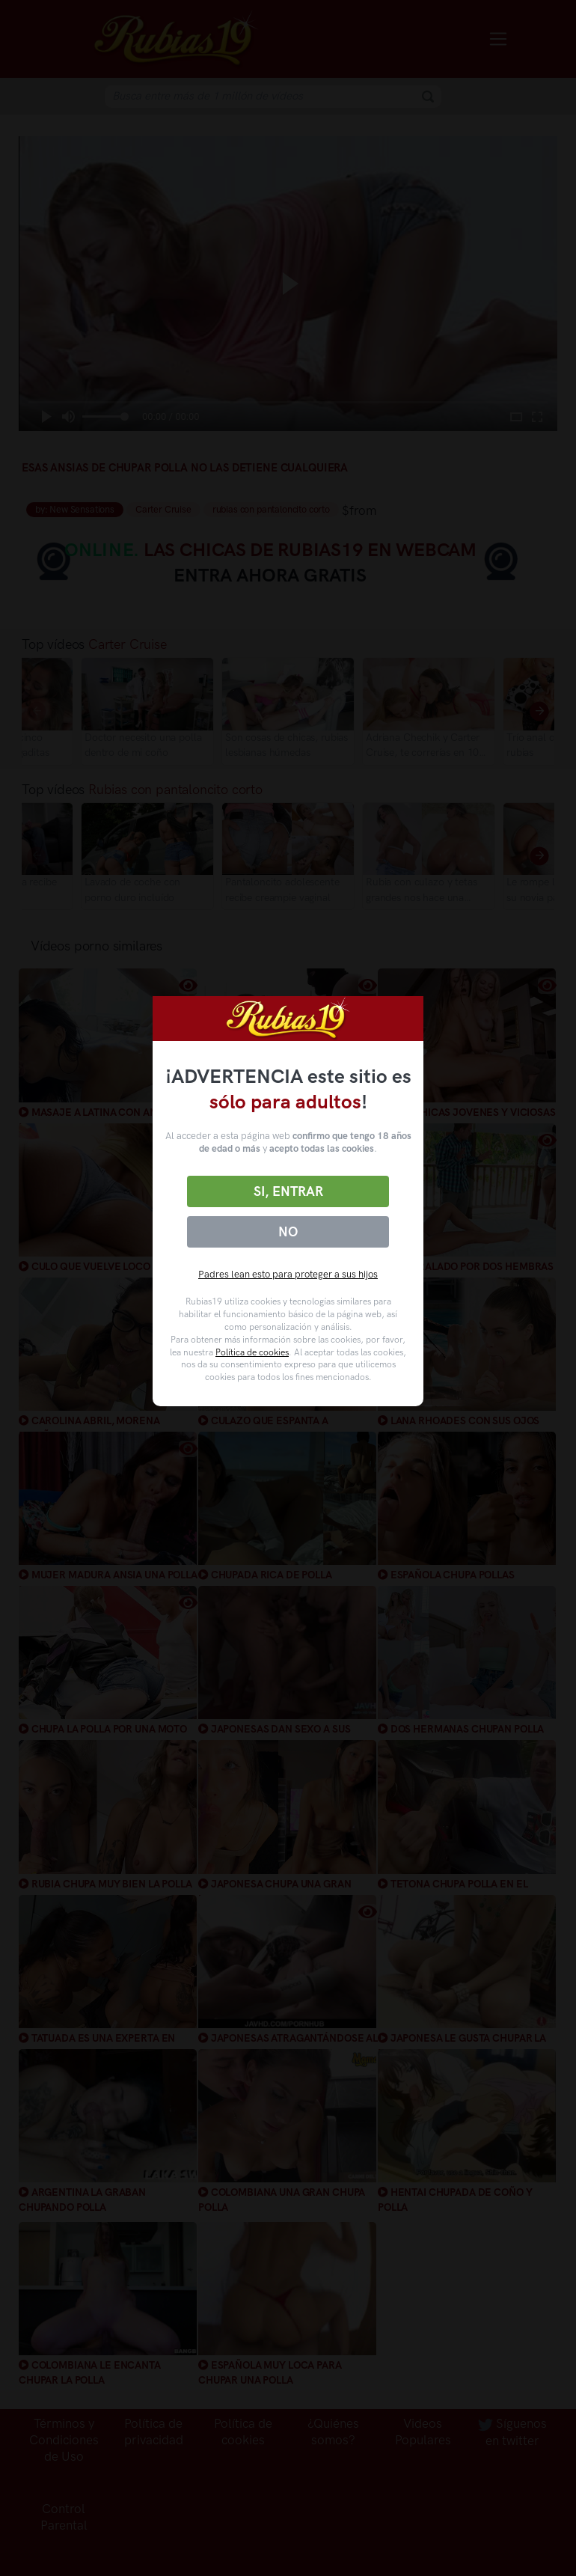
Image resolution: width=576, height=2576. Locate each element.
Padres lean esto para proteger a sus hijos (288, 1274)
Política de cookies (252, 1352)
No (288, 1232)
